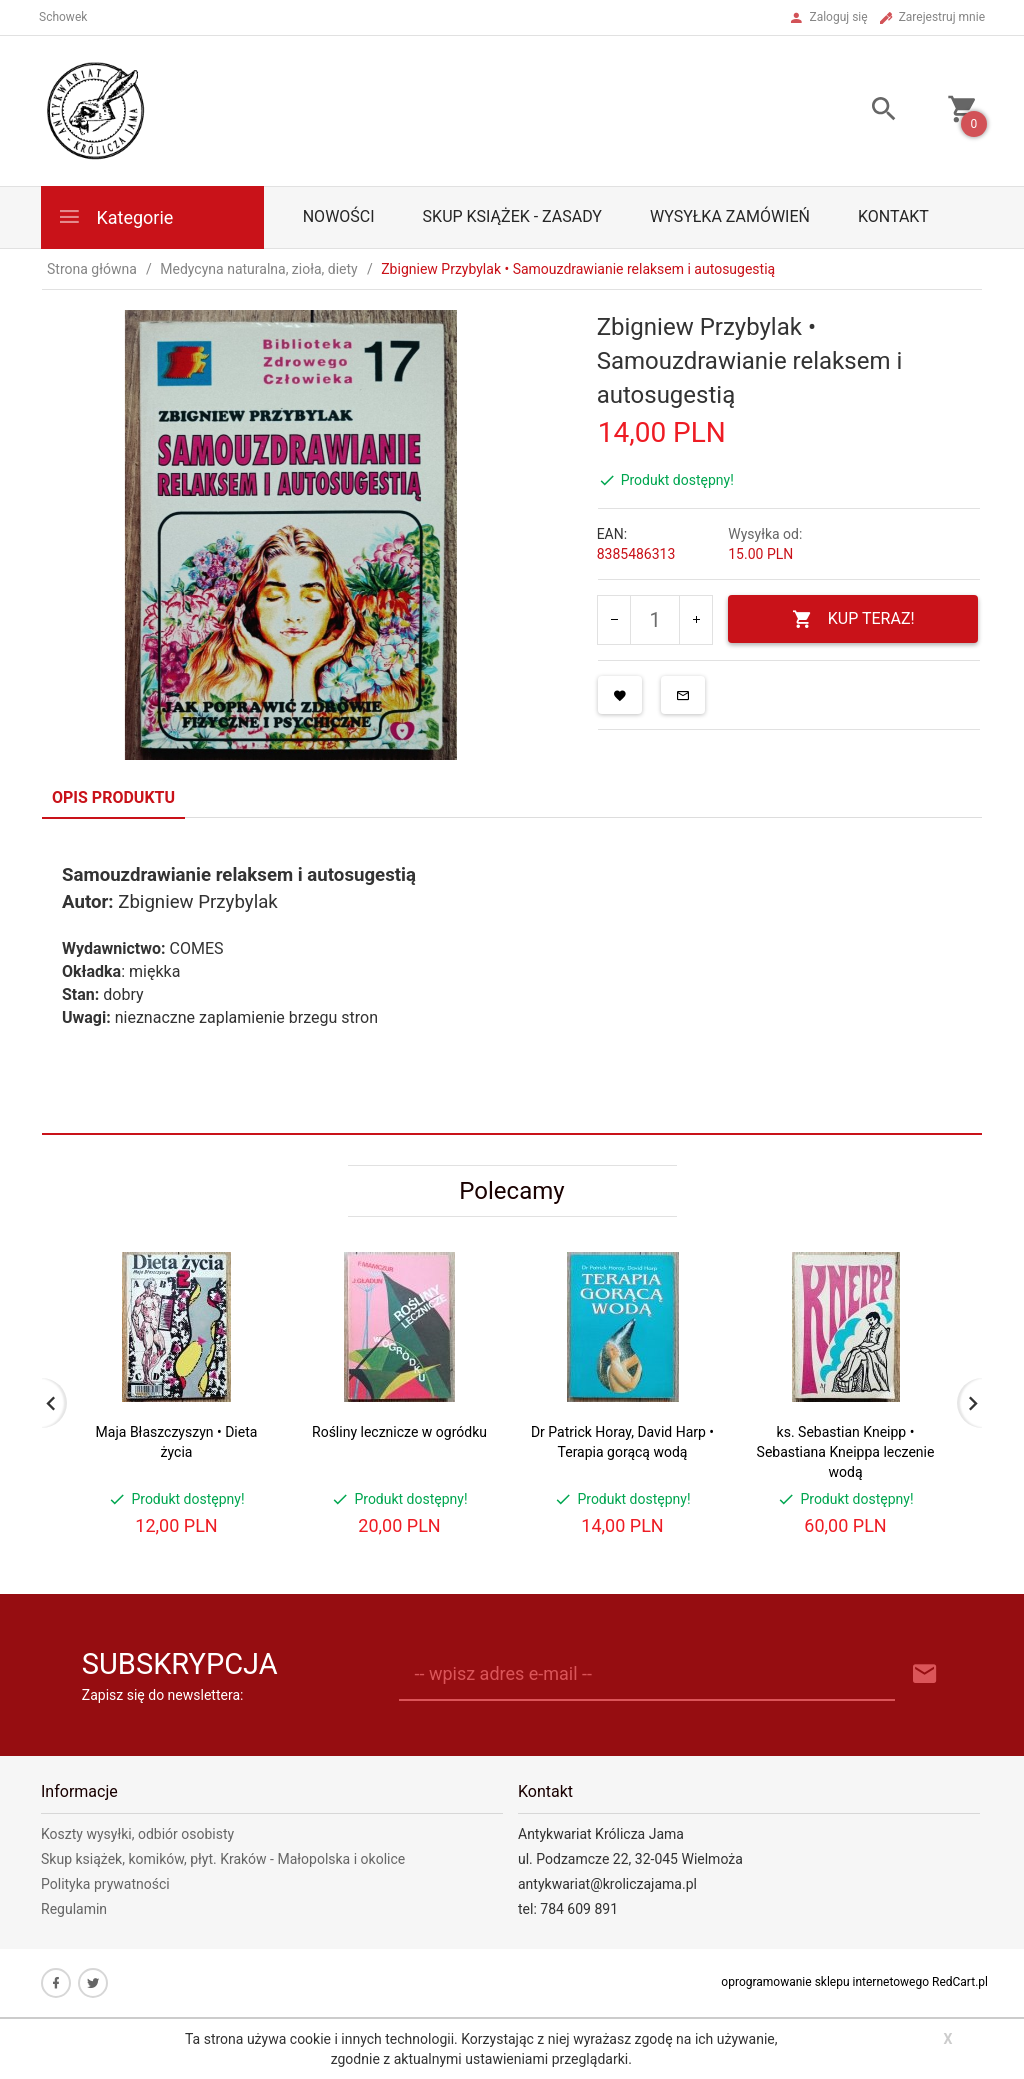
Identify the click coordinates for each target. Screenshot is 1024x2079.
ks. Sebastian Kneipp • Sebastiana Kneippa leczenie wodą (846, 1452)
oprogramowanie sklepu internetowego (825, 1982)
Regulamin (74, 1909)
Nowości (339, 216)
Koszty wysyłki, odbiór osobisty (137, 1834)
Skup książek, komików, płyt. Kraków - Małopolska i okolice (223, 1859)
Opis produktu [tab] (113, 797)
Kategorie (115, 216)
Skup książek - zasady (512, 216)
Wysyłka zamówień (730, 216)
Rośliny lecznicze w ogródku (399, 1432)
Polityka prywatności (105, 1884)
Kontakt (893, 216)
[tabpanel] (512, 975)
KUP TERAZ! (853, 619)
